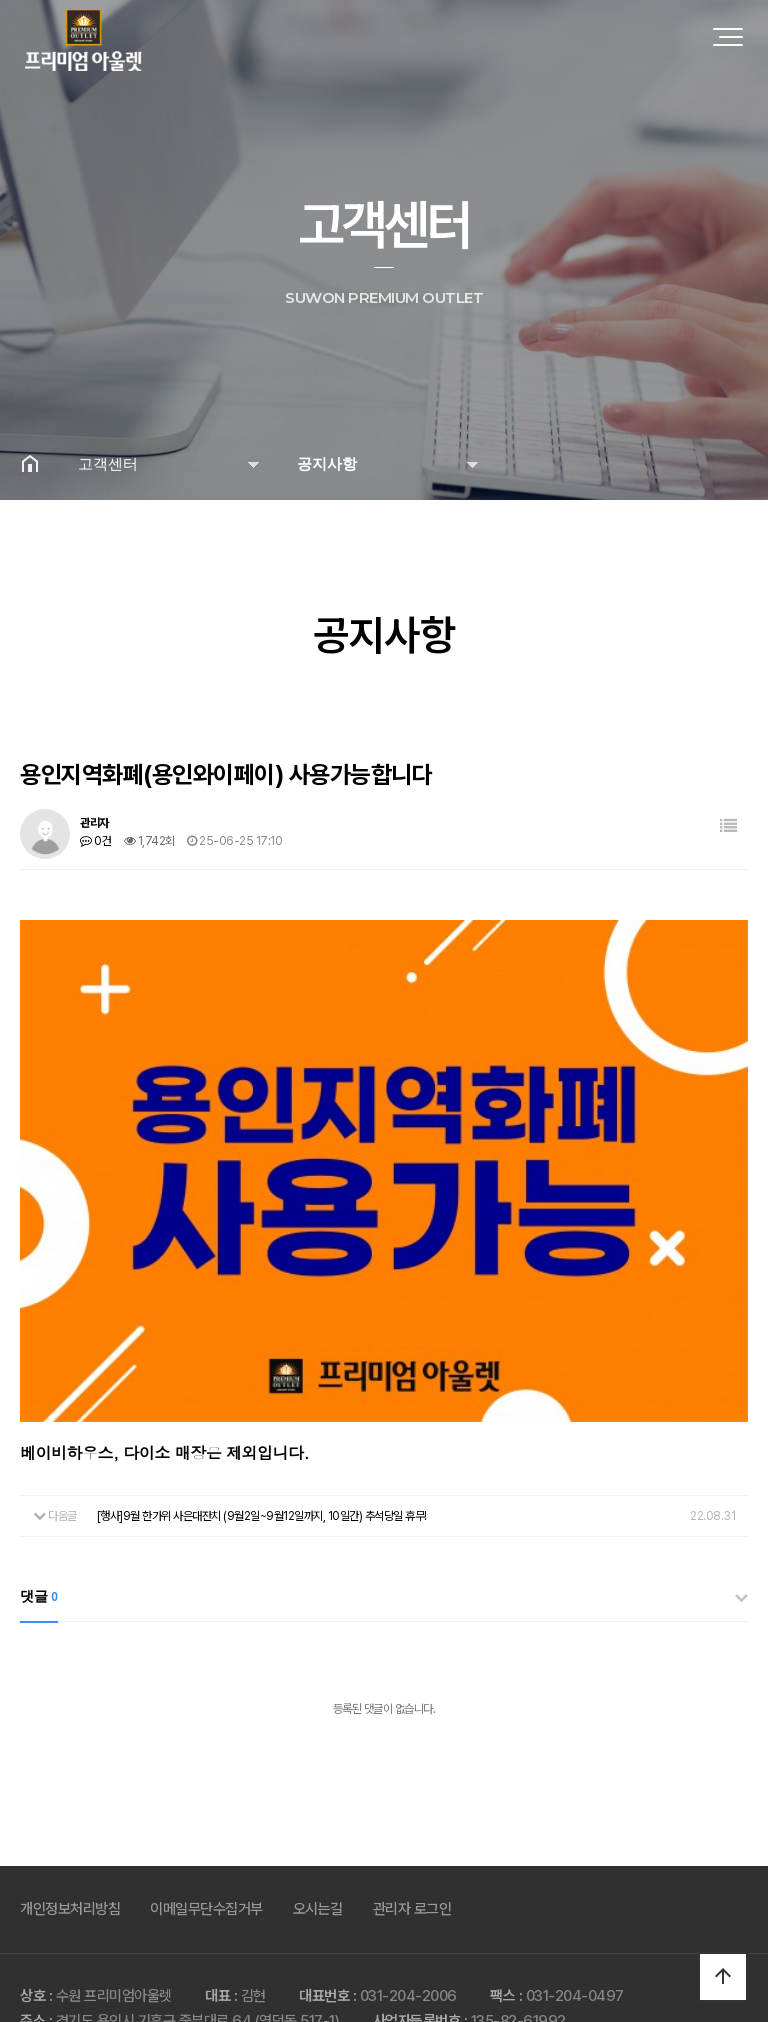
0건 (95, 841)
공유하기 (722, 463)
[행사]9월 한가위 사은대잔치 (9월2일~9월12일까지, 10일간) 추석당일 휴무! (262, 1428)
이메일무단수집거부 (206, 1821)
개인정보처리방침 (70, 1821)
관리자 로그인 (412, 1821)
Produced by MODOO (452, 1984)
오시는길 (318, 1821)
